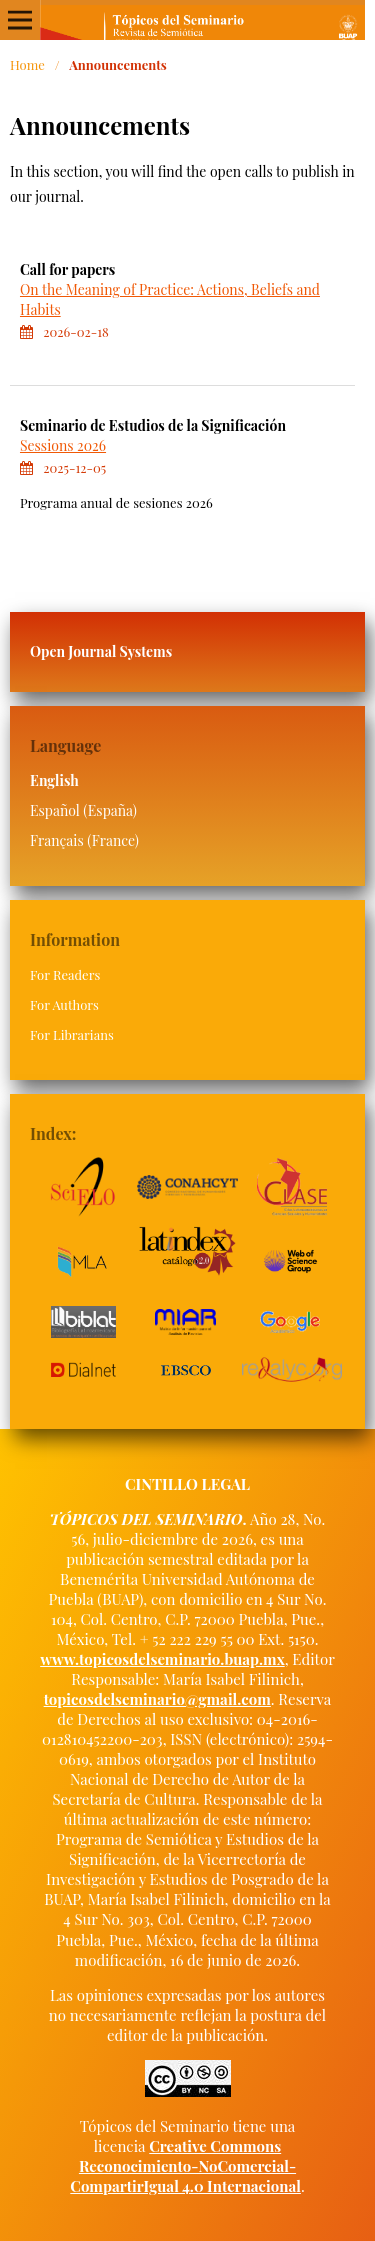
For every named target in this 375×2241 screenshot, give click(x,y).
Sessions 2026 (63, 445)
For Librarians (72, 1034)
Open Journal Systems (101, 651)
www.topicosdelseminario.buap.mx (162, 1659)
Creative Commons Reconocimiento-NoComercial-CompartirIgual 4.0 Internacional (185, 2166)
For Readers (65, 974)
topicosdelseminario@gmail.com (157, 1699)
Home (27, 64)
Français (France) (84, 840)
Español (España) (83, 810)
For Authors (64, 1004)
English (54, 780)
